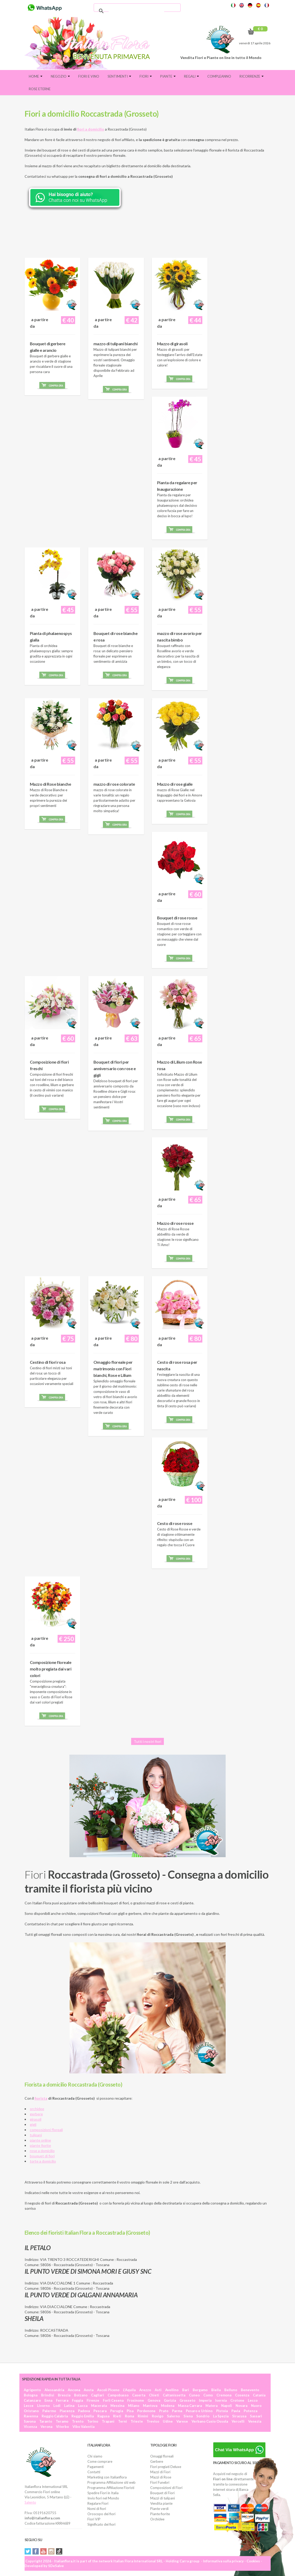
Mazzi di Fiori (160, 2472)
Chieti (154, 2395)
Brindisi (47, 2395)
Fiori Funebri (159, 2482)
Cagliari (97, 2395)
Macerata (99, 2405)
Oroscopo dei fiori (101, 2514)
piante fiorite (40, 2145)
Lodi (56, 2405)
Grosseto (187, 2400)
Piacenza (67, 2411)
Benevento (250, 2390)
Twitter (28, 2551)
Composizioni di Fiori (166, 2488)
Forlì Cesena (113, 2400)
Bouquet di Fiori (162, 2493)
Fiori (146, 76)
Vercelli (238, 2421)
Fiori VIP (94, 2519)
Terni (122, 2421)
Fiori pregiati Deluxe (165, 2467)
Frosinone (135, 2400)
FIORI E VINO (88, 76)
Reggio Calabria (55, 2416)
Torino (92, 2421)
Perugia (116, 2411)
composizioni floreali (46, 2129)
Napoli (226, 2405)
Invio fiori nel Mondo (103, 2498)
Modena (167, 2405)
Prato (163, 2411)
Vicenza (30, 2426)
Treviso (153, 2421)
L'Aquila (129, 2390)
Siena (188, 2416)
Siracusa (239, 2416)
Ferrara (62, 2400)
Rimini (143, 2416)
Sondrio (202, 2416)
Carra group (189, 2561)
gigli (33, 2124)
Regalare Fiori (97, 2503)
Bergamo (200, 2390)
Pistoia (222, 2411)
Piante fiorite (160, 2514)
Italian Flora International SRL (138, 2561)
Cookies (253, 2561)
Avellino (172, 2390)
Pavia (235, 2411)
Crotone (237, 2400)
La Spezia (221, 2416)
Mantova (150, 2405)
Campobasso (118, 2395)
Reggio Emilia (82, 2416)
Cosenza (242, 2395)
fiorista (41, 2098)
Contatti (93, 2472)
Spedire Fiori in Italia (103, 2493)
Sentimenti (119, 76)
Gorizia (170, 2400)
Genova (154, 2400)
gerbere (36, 2114)
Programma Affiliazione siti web (111, 2482)
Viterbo (62, 2426)
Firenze (93, 2400)
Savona (30, 2421)
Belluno (230, 2390)
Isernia (221, 2400)
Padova (84, 2411)
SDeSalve (56, 2566)
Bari (185, 2390)
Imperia (205, 2400)
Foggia (77, 2400)
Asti (158, 2390)
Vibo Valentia (83, 2426)
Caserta (138, 2395)
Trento (78, 2421)
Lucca (82, 2405)
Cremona (223, 2395)
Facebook (35, 2551)
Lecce (29, 2405)
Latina (69, 2405)
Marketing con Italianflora (107, 2477)
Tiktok (59, 2551)
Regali (191, 76)
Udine (168, 2421)
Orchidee (157, 2519)
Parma (177, 2411)
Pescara (100, 2411)
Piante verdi (159, 2509)
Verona (46, 2426)
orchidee (37, 2108)
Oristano (31, 2411)
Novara (241, 2405)
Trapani (108, 2421)
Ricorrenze (252, 76)
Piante (168, 76)
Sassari (256, 2416)
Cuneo (194, 2395)
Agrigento (32, 2390)
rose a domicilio (42, 2150)
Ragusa (103, 2416)
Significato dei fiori (101, 2524)
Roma (129, 2416)
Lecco (253, 2400)
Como (208, 2395)
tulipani (36, 2135)
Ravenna (31, 2416)
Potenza (250, 2411)
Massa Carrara (190, 2405)
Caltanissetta (174, 2395)
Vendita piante (161, 2503)
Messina (117, 2405)
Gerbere (156, 2461)
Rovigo (157, 2416)
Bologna (30, 2395)
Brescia (64, 2395)
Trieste (137, 2421)
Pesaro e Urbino (199, 2411)
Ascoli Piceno (108, 2390)
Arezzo (145, 2390)
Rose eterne (40, 89)
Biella (216, 2390)
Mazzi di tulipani (162, 2498)
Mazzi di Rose (160, 2477)
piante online (40, 2140)
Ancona (74, 2390)
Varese (182, 2421)
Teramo (62, 2421)
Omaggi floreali (162, 2456)
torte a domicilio (43, 2161)
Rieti (117, 2416)
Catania (259, 2395)
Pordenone (146, 2411)
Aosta (88, 2390)
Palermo (49, 2411)
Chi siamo (94, 2456)
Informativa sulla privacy (223, 2561)
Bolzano (80, 2395)
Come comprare (99, 2461)
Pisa (130, 2411)
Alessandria (54, 2390)
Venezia (254, 2421)
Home (35, 76)
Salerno (173, 2416)
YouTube (43, 2551)
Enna (48, 2400)
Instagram (51, 2551)
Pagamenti (95, 2467)
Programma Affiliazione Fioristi (110, 2488)
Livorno (43, 2405)
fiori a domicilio (90, 129)
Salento (30, 2502)
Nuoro (256, 2405)
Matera (211, 2405)
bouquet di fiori (42, 2156)
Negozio (60, 76)
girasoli (35, 2119)
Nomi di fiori (96, 2509)
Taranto (45, 2421)
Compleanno (219, 76)
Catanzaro (32, 2400)
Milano (133, 2405)
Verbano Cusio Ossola (210, 2421)
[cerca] (136, 11)
